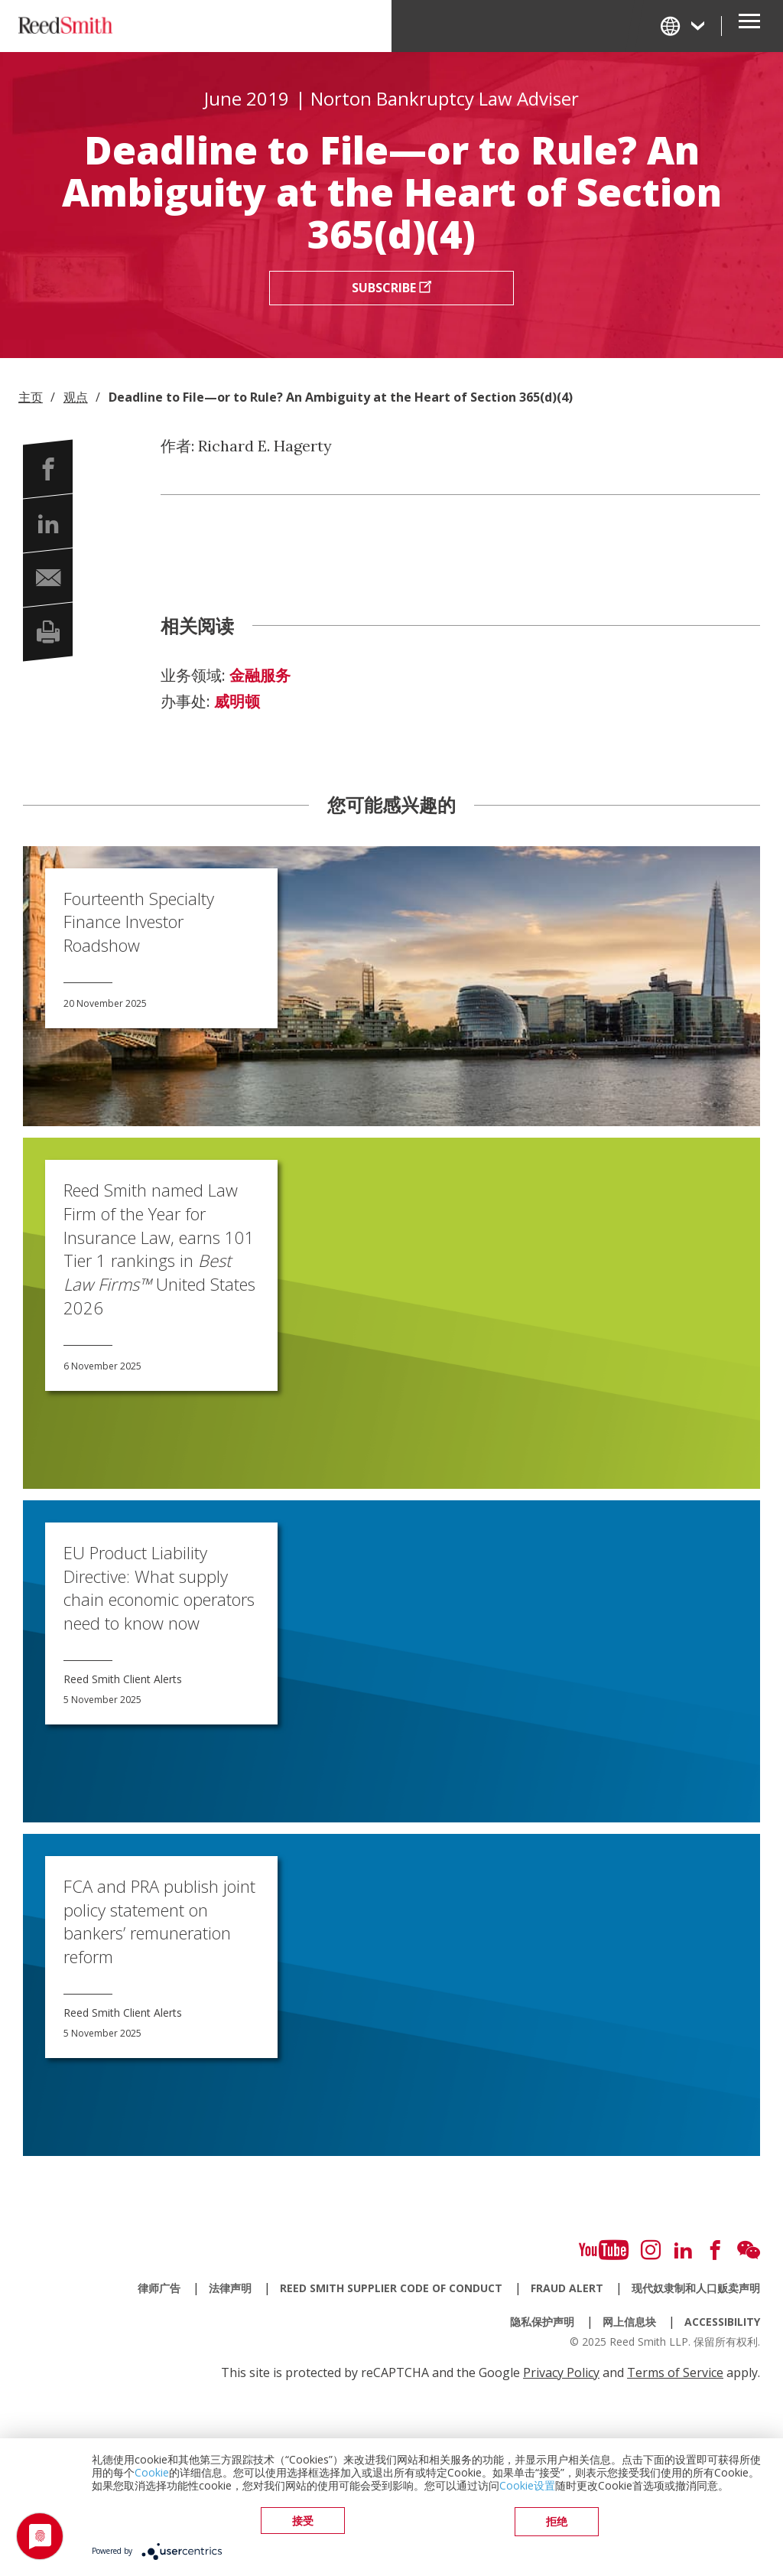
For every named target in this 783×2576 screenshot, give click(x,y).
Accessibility (722, 2321)
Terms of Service (675, 2372)
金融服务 (260, 675)
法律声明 (230, 2288)
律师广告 (159, 2288)
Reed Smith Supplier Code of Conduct (391, 2288)
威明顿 (237, 701)
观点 (75, 397)
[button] (48, 469)
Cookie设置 (527, 2487)
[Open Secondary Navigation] (749, 26)
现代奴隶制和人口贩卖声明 (696, 2288)
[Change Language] (683, 25)
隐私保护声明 (542, 2321)
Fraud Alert (567, 2288)
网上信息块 (629, 2321)
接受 (303, 2523)
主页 (30, 397)
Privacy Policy (561, 2372)
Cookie (152, 2474)
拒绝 (556, 2523)
